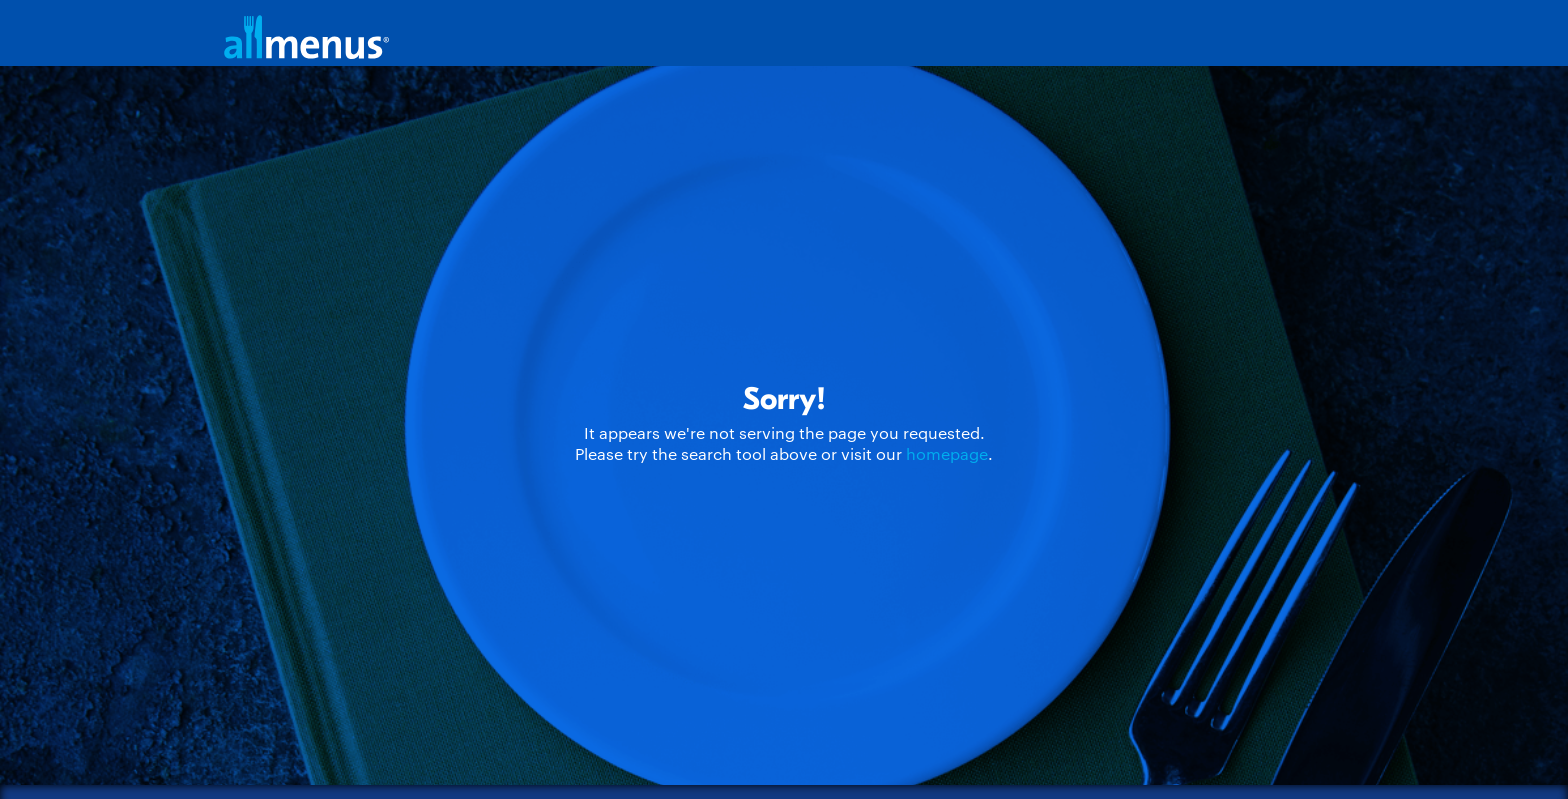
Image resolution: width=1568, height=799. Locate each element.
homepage (947, 453)
